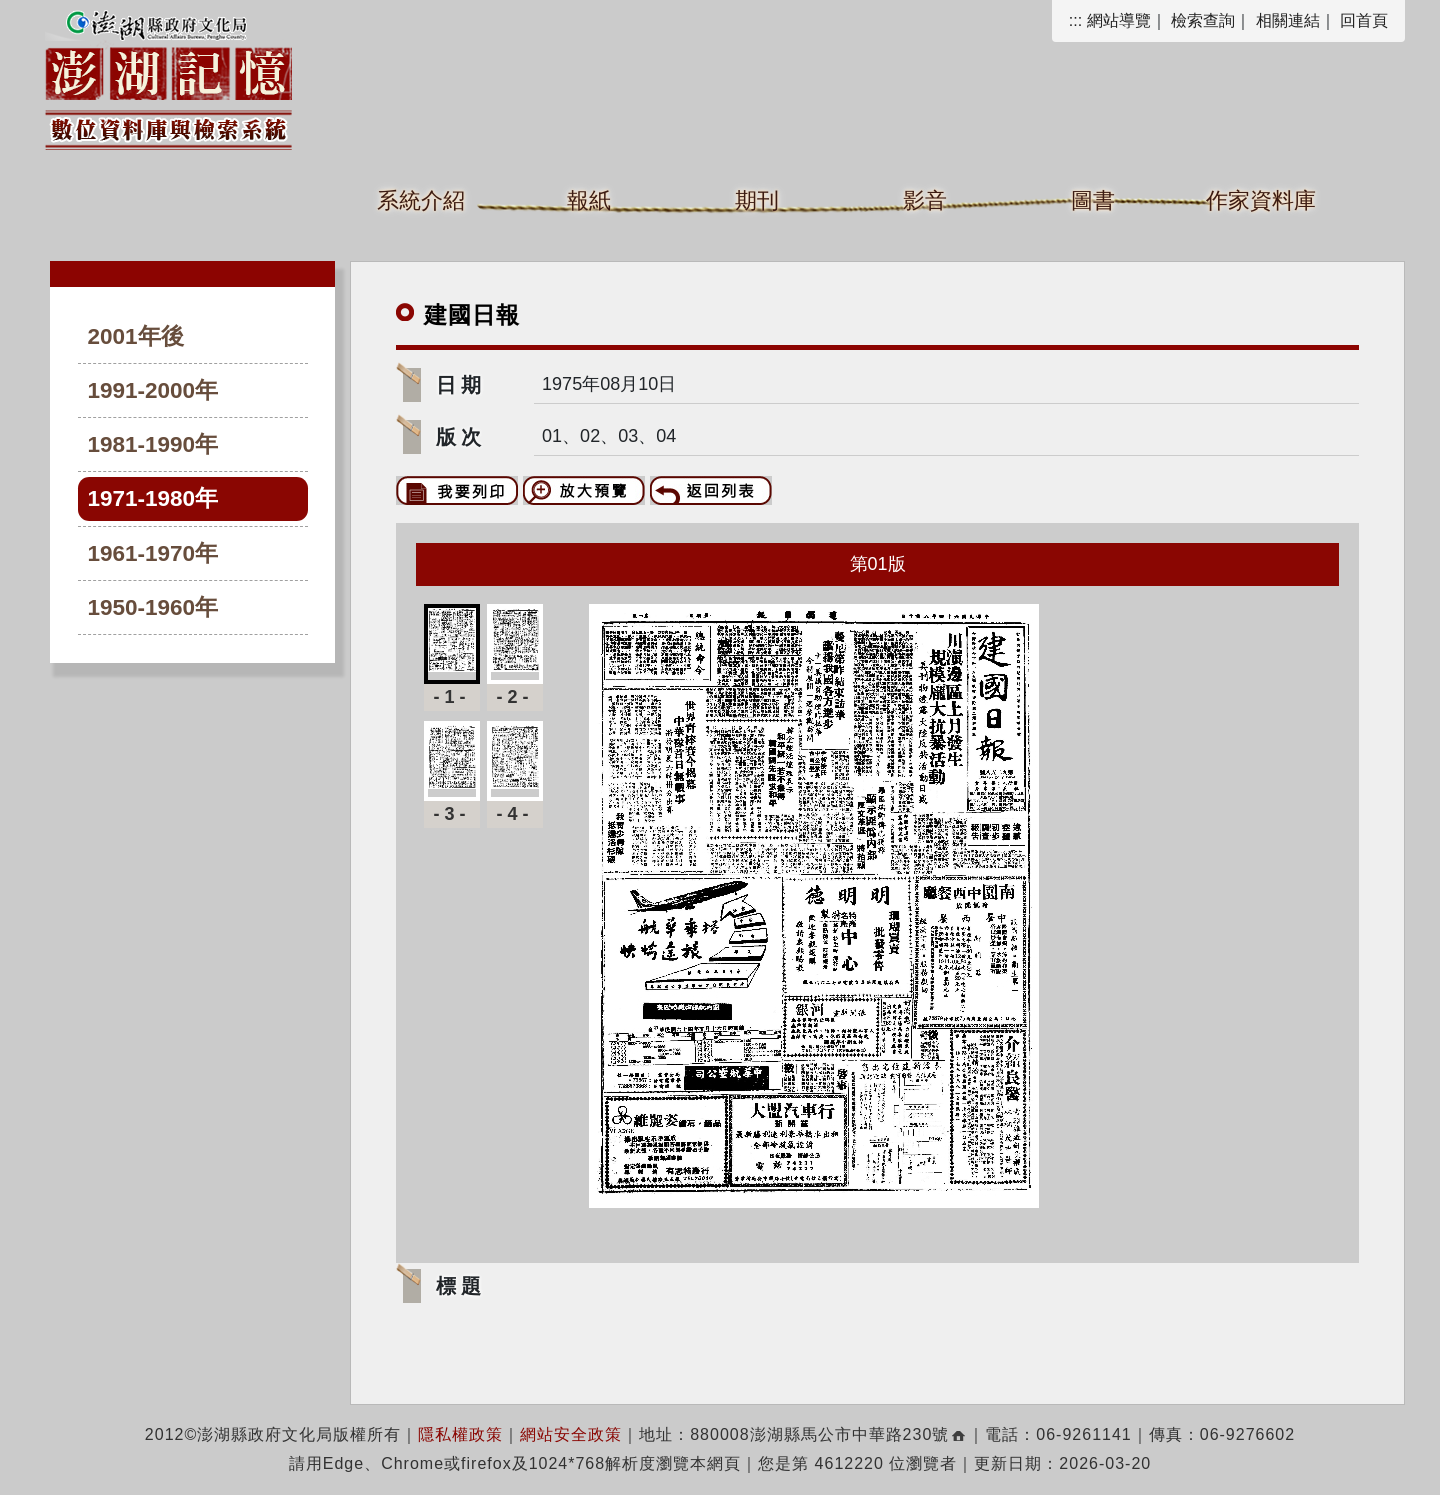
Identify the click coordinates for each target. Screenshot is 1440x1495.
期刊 (757, 200)
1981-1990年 (153, 444)
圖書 (1093, 200)
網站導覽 (1119, 20)
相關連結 (1288, 20)
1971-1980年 (153, 498)
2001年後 (136, 336)
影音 (925, 200)
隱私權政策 (460, 1434)
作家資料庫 (1261, 200)
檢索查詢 (1203, 20)
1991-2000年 (153, 390)
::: (1075, 20)
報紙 (589, 200)
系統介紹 (421, 200)
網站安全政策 (571, 1434)
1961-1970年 (153, 553)
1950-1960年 (153, 607)
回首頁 (1364, 20)
